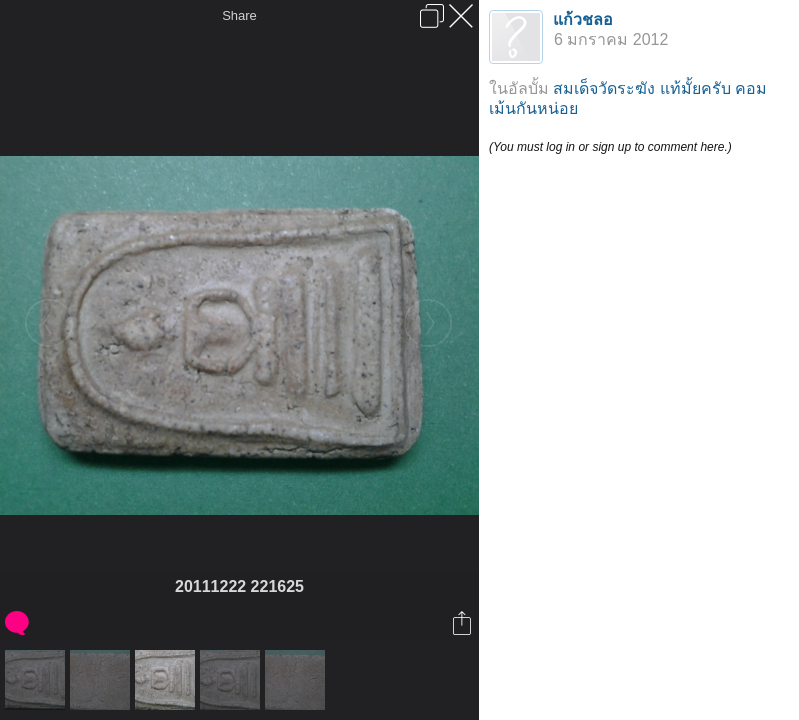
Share (239, 15)
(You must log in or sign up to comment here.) (610, 147)
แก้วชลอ (583, 19)
